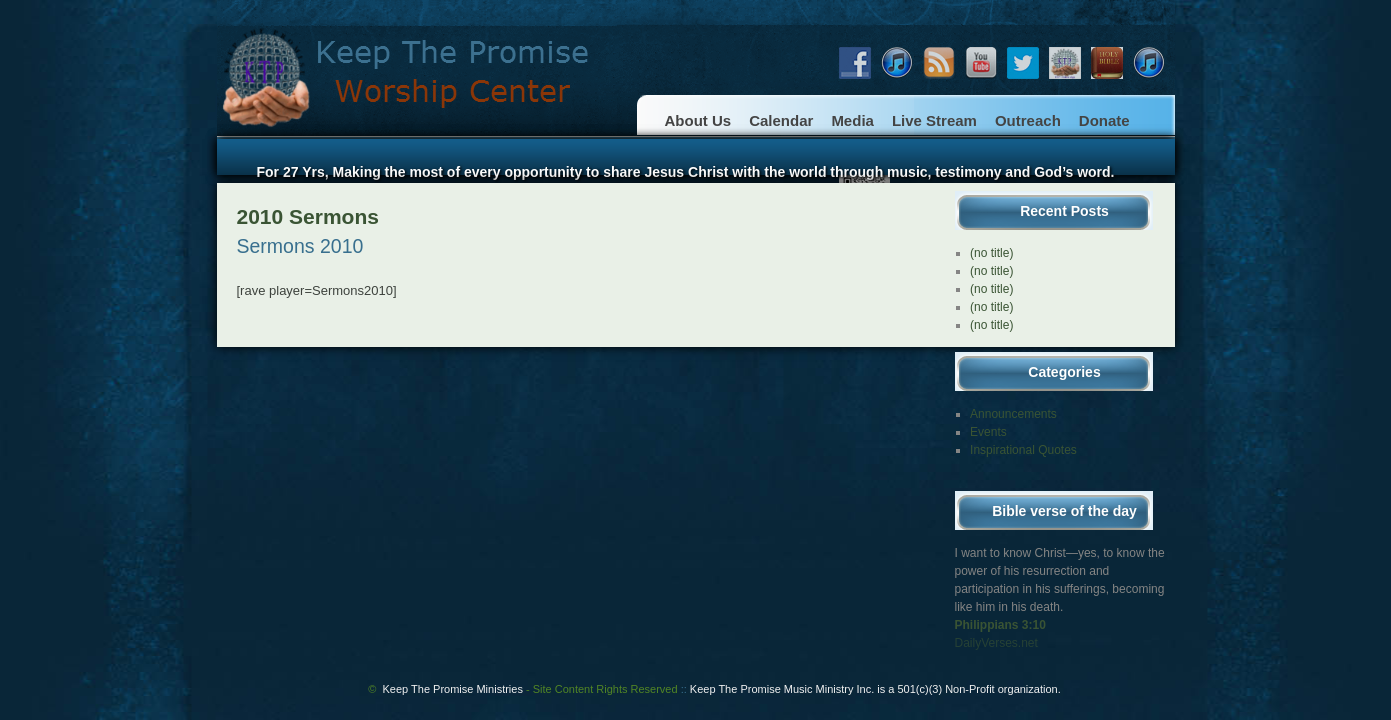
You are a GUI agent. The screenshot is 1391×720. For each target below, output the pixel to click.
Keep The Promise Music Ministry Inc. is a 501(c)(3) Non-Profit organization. (875, 689)
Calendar (781, 120)
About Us (698, 120)
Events (988, 432)
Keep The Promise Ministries (530, 689)
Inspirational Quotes (1023, 450)
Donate (1104, 120)
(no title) (991, 253)
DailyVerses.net (996, 643)
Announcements (1013, 414)
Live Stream (934, 120)
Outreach (1028, 120)
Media (852, 120)
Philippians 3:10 (1000, 625)
